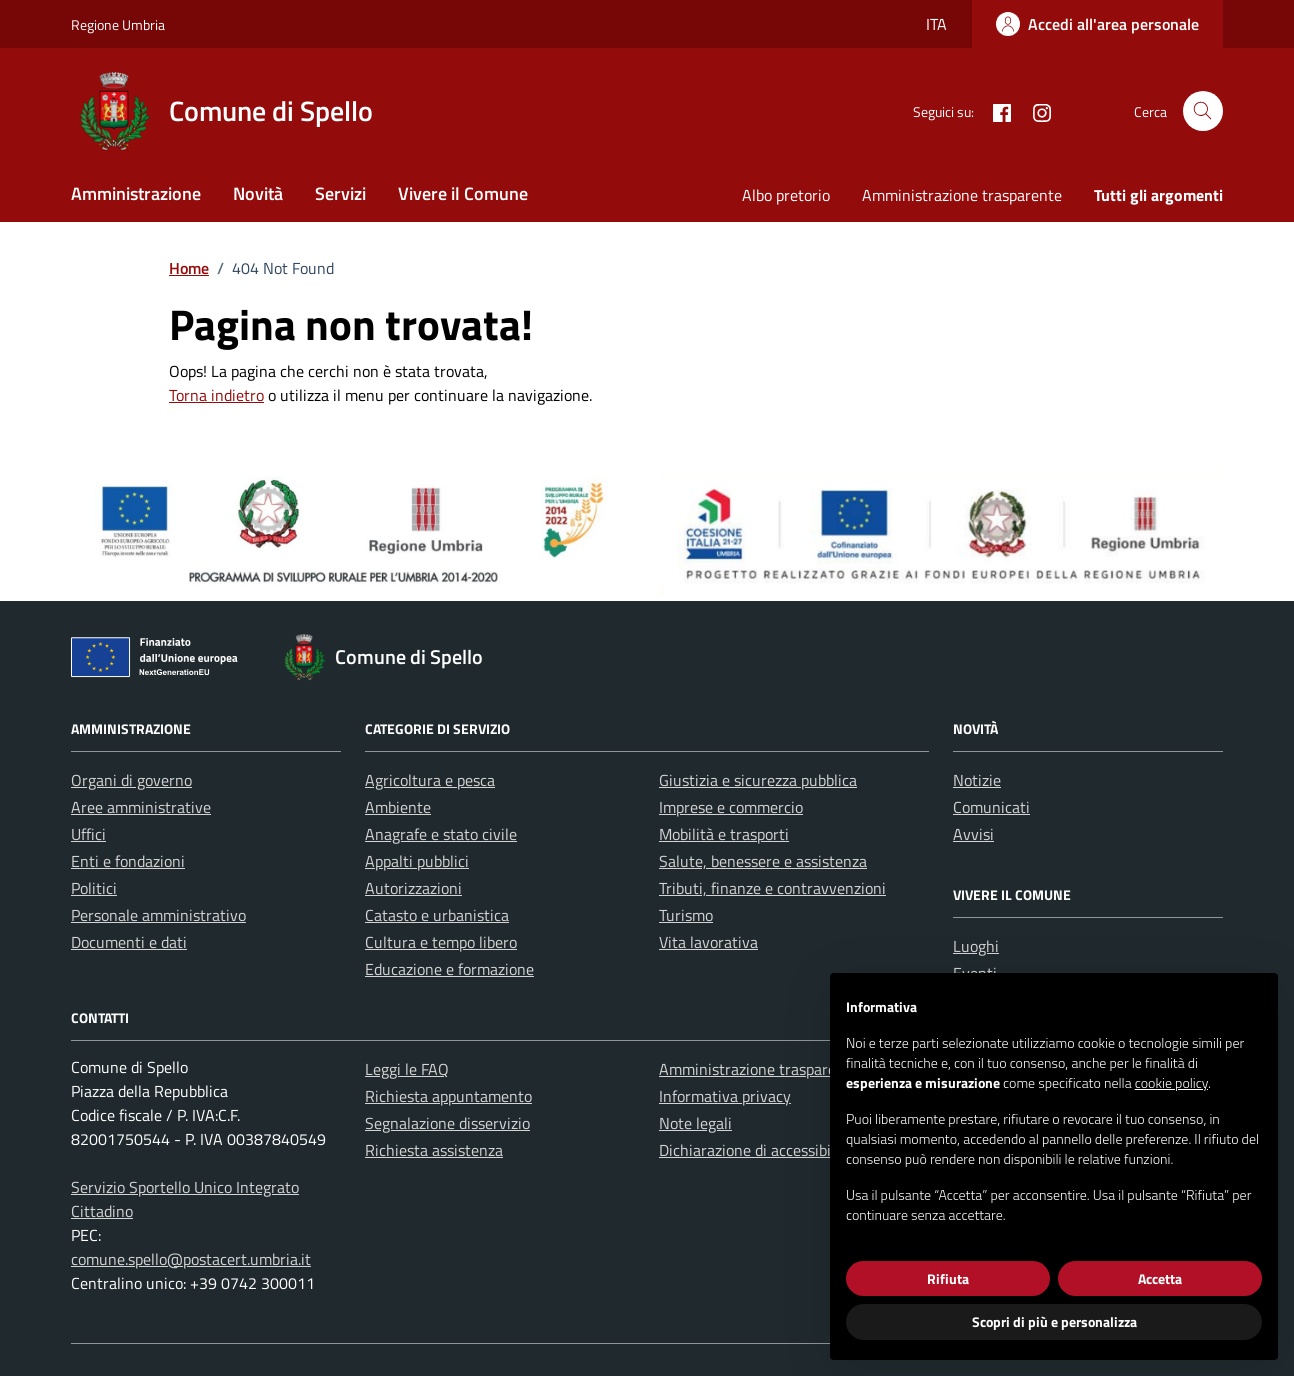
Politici (94, 888)
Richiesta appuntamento (448, 1096)
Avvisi (973, 834)
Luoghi (976, 946)
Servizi (340, 193)
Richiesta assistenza (434, 1150)
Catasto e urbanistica (437, 915)
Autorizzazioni (413, 888)
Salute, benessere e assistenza (763, 861)
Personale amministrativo (158, 915)
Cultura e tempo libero (441, 942)
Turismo (686, 915)
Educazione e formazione (449, 969)
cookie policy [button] (1171, 1082)
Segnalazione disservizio (447, 1123)
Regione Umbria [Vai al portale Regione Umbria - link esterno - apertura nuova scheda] (118, 24)
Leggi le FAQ (407, 1069)
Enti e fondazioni (128, 861)
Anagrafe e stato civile (441, 834)
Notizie (977, 780)
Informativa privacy (725, 1096)
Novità (258, 193)
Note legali (695, 1123)
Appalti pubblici (417, 861)
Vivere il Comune (463, 193)
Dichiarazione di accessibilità (756, 1150)
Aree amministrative (141, 807)
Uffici (88, 834)
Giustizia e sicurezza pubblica (758, 780)
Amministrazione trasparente (962, 195)
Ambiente (398, 807)
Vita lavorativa (708, 942)
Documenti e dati (129, 942)
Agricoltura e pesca (430, 780)
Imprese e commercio (731, 807)
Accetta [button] (1160, 1278)
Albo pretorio (786, 195)
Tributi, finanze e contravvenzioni (772, 888)
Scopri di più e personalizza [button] (1054, 1321)
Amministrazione (136, 193)
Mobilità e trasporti (724, 834)
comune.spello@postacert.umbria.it (191, 1259)
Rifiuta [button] (948, 1278)
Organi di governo (131, 780)
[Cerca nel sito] (1203, 111)
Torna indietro (216, 395)
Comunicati (991, 807)
